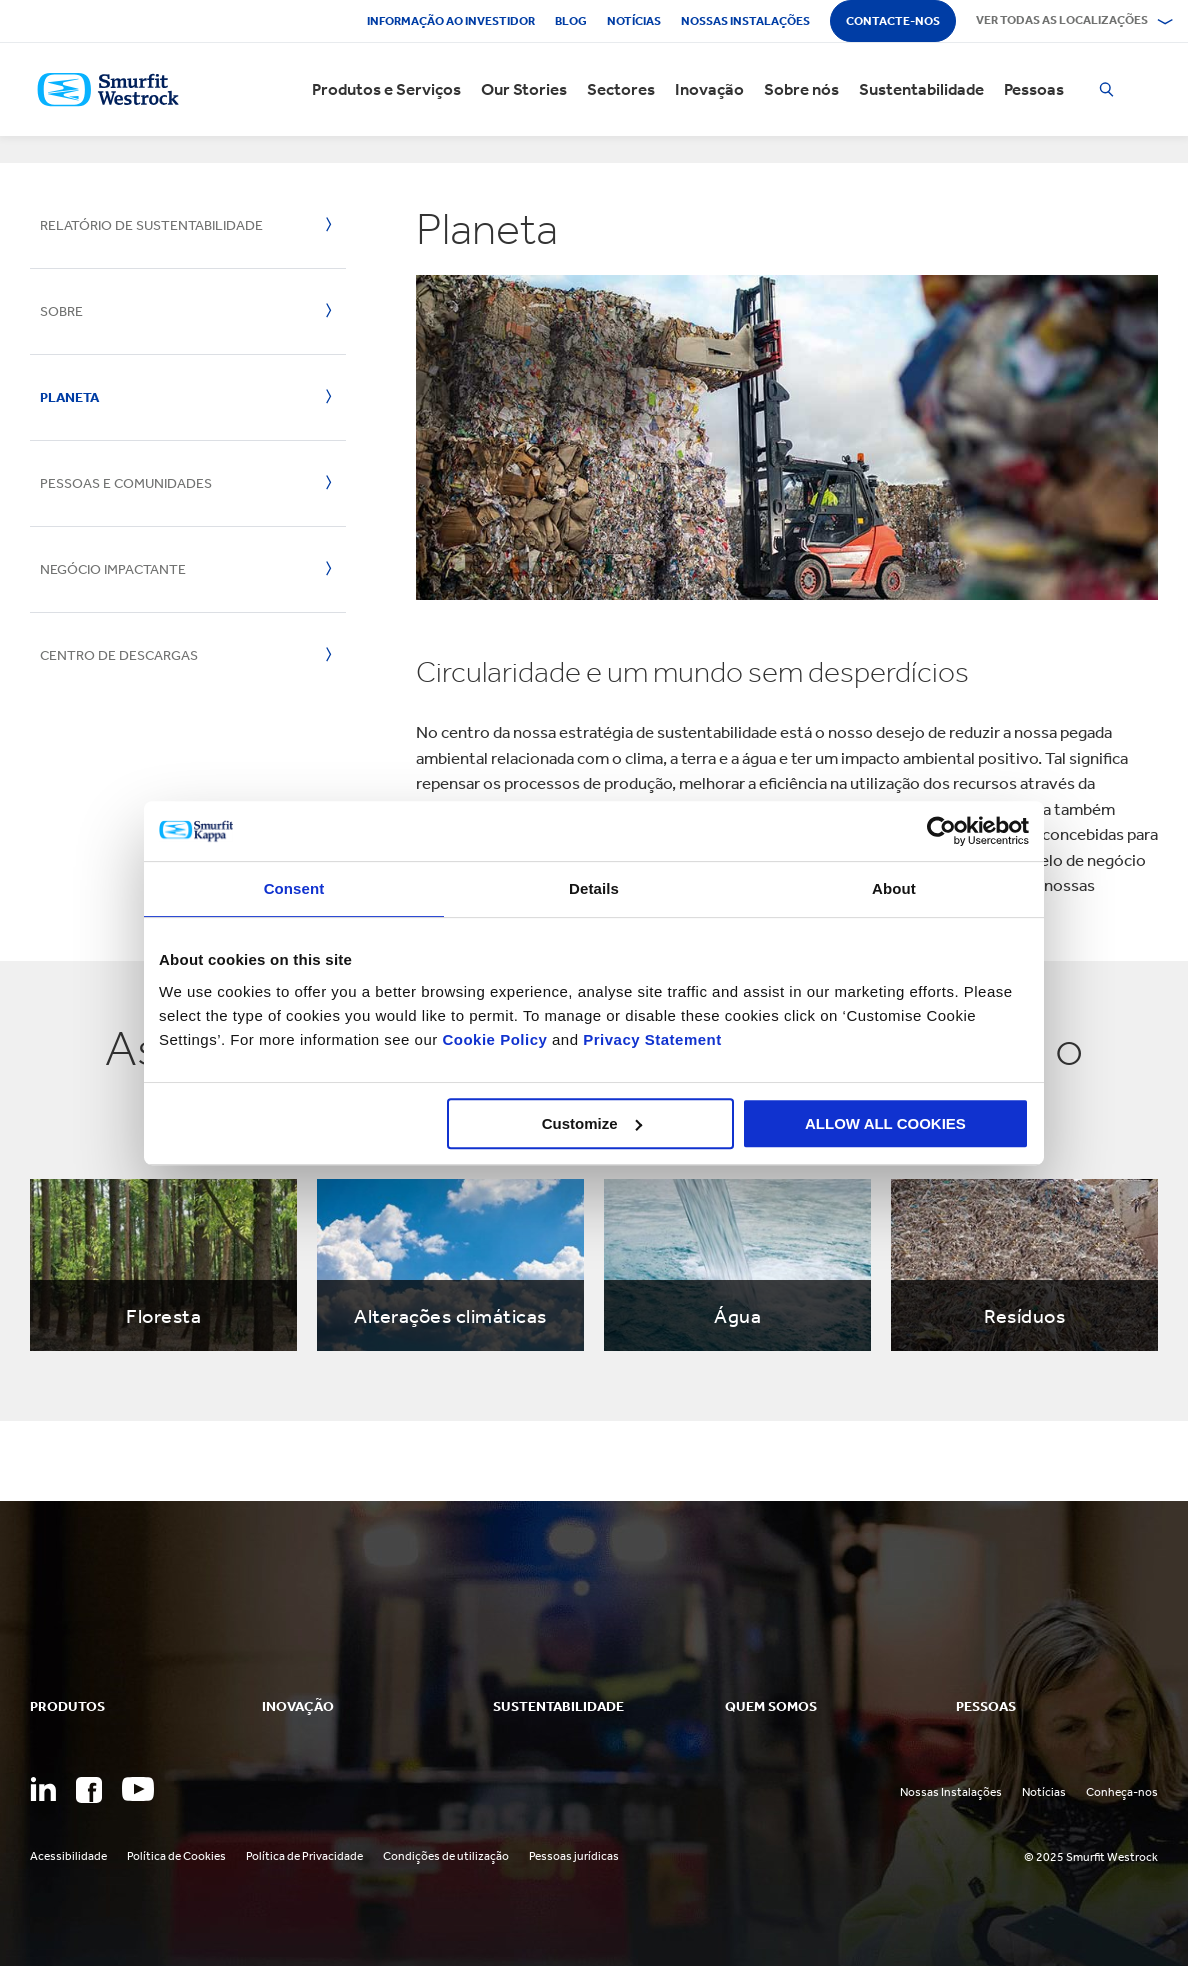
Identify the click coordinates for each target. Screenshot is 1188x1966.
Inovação (709, 89)
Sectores (621, 89)
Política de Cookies (176, 1856)
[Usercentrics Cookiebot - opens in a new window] (941, 831)
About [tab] (894, 888)
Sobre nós (801, 89)
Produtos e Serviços (386, 89)
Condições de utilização (446, 1856)
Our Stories (524, 89)
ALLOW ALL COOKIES (885, 1123)
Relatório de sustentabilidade (151, 225)
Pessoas (1034, 89)
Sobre (61, 311)
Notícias (634, 21)
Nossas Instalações (951, 1792)
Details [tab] (594, 888)
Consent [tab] (294, 888)
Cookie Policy (494, 1039)
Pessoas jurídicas (574, 1856)
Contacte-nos (893, 21)
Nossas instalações (745, 21)
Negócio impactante (113, 569)
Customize (592, 1123)
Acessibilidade (68, 1856)
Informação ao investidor (451, 21)
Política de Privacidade (304, 1856)
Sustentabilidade (921, 89)
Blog (571, 21)
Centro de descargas (119, 655)
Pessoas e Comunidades (126, 483)
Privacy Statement (650, 1039)
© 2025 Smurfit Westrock (1091, 1857)
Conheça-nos (1122, 1792)
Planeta (69, 397)
